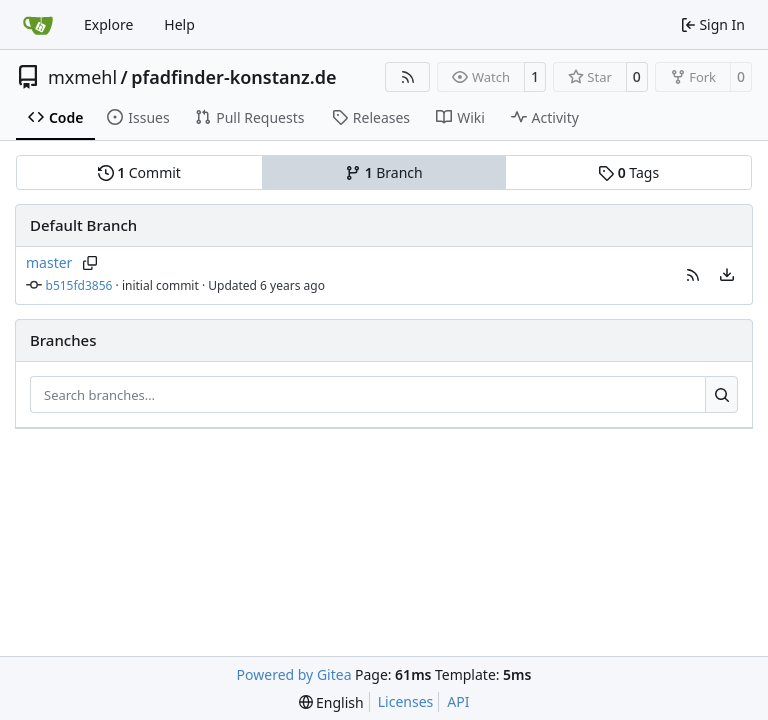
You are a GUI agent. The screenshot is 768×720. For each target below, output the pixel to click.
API (458, 701)
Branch (384, 172)
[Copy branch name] (89, 263)
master (49, 262)
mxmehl (82, 77)
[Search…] (721, 395)
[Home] (38, 25)
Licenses (406, 701)
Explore (108, 24)
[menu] (727, 275)
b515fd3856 (79, 285)
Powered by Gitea (294, 674)
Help (179, 24)
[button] (693, 275)
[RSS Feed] (408, 77)
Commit (139, 172)
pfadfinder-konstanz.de (233, 77)
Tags (628, 172)
